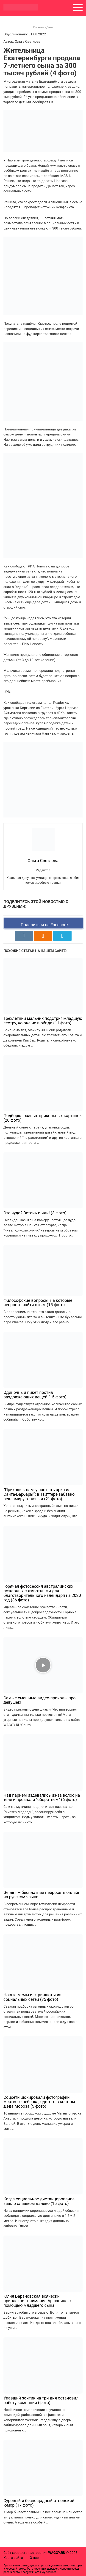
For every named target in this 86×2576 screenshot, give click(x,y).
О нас (34, 2558)
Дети (49, 27)
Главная (38, 27)
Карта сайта (13, 2558)
